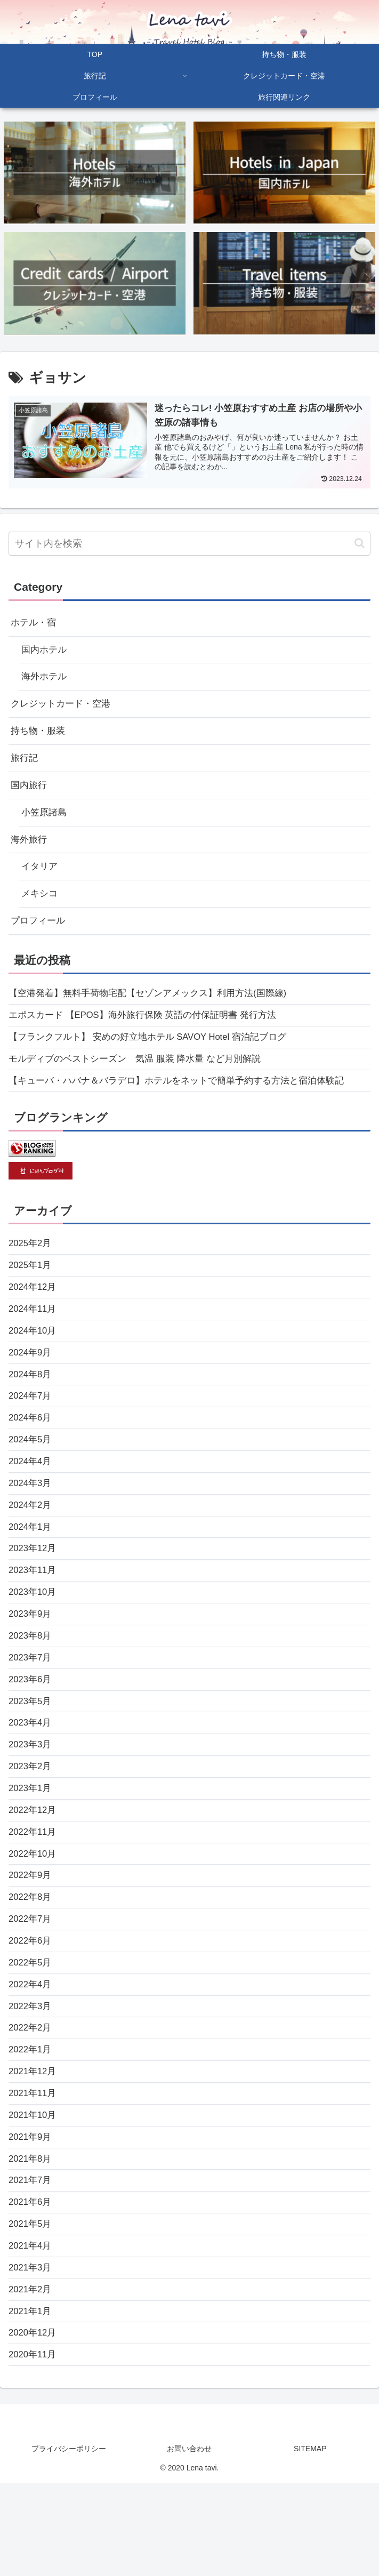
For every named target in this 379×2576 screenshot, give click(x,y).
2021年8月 (31, 2239)
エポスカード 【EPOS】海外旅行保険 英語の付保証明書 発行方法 (151, 1033)
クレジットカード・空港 (63, 708)
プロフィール (39, 936)
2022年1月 (31, 2123)
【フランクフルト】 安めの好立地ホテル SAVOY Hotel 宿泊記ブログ (156, 1056)
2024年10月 (34, 1359)
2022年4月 (31, 2054)
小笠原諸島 (45, 822)
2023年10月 (34, 1637)
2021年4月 (31, 2331)
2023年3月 (31, 1799)
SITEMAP (310, 2542)
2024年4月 (31, 1498)
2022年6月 (31, 2007)
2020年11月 (34, 2447)
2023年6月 (31, 1729)
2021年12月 (34, 2146)
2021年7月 (31, 2262)
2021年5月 (31, 2308)
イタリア (40, 879)
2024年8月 (31, 1406)
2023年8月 (31, 1683)
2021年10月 (34, 2192)
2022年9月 (31, 1938)
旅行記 (25, 765)
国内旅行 (30, 794)
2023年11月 (34, 1614)
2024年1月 (31, 1567)
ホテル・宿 (35, 623)
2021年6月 (31, 2285)
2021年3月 (31, 2354)
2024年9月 (31, 1382)
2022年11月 (34, 1892)
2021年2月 (31, 2377)
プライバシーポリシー (68, 2542)
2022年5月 (31, 2030)
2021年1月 (31, 2400)
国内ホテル (45, 651)
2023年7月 (31, 1707)
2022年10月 (34, 1914)
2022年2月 (31, 2099)
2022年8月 (31, 1961)
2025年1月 (31, 1290)
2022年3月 (31, 2077)
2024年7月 (31, 1429)
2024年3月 (31, 1521)
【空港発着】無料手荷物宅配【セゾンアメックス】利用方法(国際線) (156, 1010)
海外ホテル (45, 680)
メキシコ (40, 907)
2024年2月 (31, 1544)
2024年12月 (34, 1313)
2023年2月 (31, 1822)
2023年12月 (34, 1591)
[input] (189, 544)
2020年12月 (34, 2424)
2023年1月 (31, 1845)
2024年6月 (31, 1452)
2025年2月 (31, 1267)
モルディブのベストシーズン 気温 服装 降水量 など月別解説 (142, 1079)
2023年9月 (31, 1660)
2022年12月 (34, 1868)
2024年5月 (31, 1475)
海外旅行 (30, 851)
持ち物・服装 (39, 737)
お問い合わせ (189, 2542)
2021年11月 (34, 2169)
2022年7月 (31, 1984)
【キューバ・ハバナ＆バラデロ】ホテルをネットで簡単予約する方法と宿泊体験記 (186, 1102)
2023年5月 (31, 1752)
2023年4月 (31, 1776)
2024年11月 (34, 1336)
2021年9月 (31, 2215)
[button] (359, 543)
